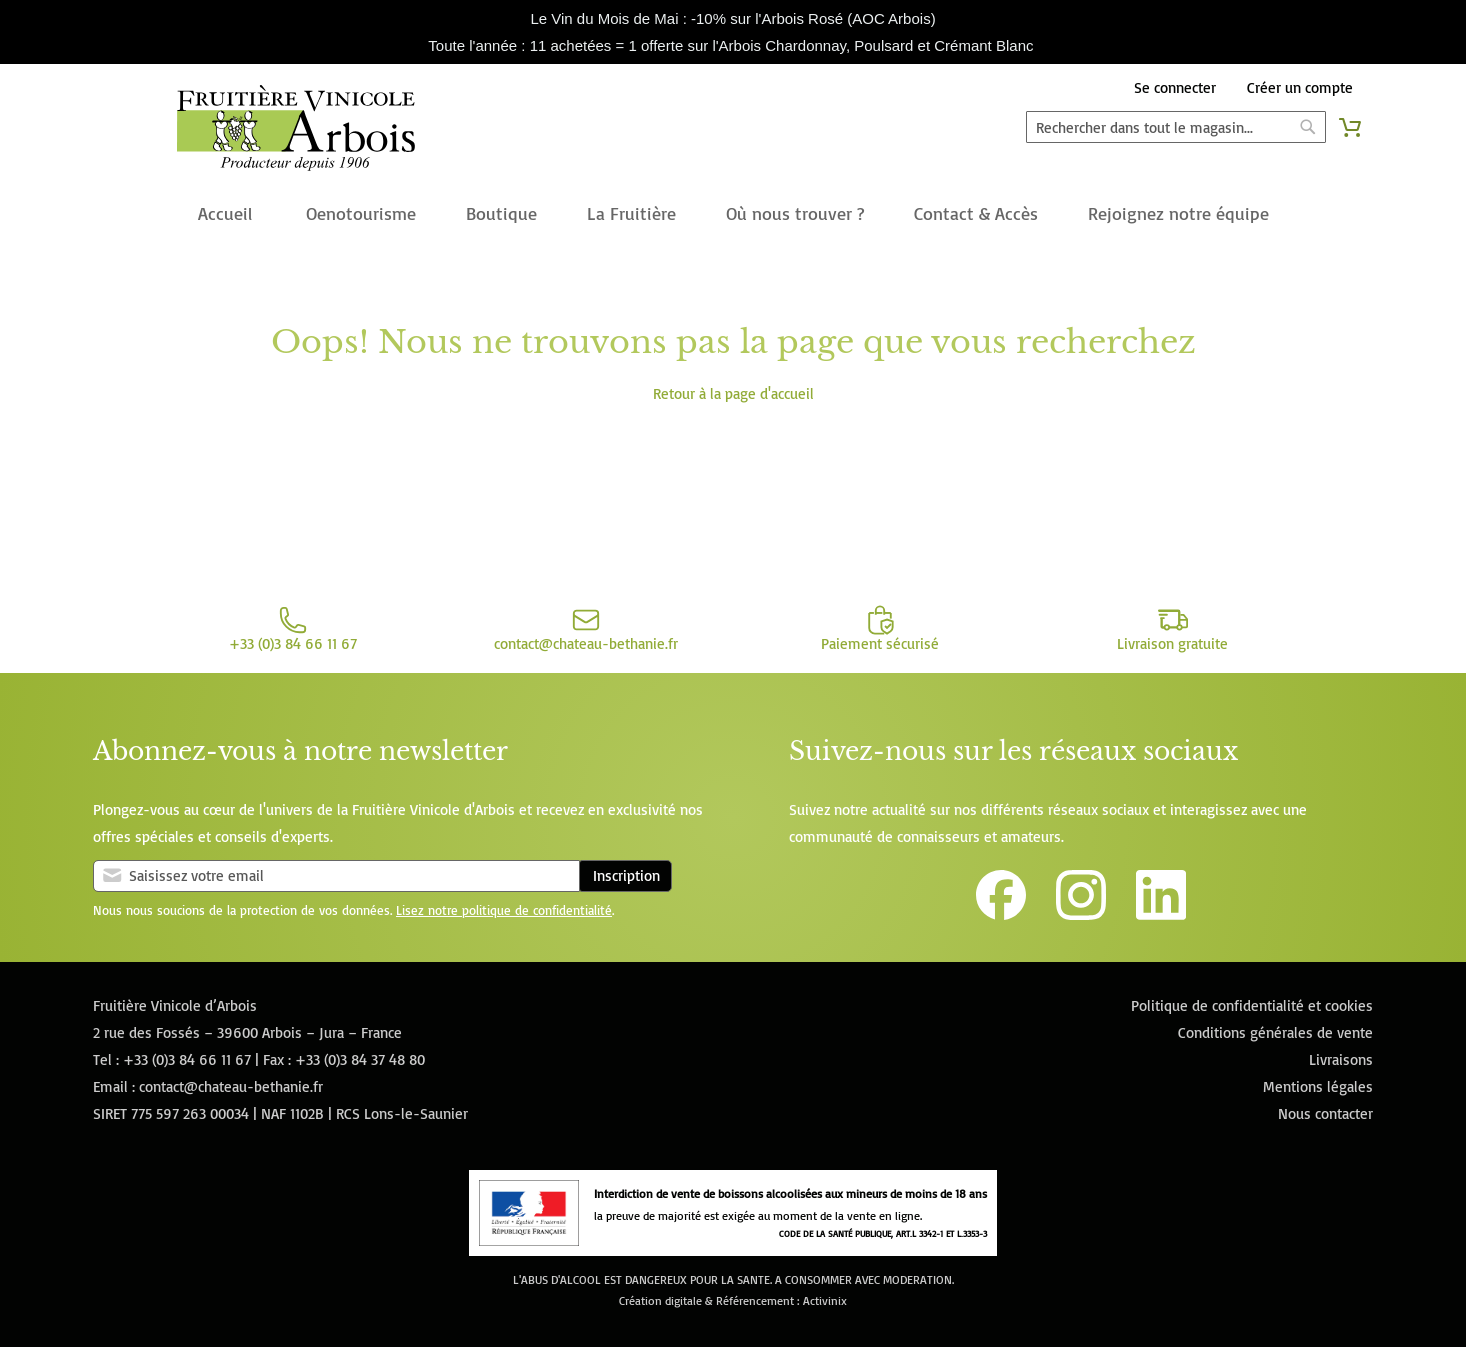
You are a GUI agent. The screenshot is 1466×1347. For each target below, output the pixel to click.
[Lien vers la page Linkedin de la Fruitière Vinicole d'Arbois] (1161, 914)
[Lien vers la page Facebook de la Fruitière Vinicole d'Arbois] (1001, 914)
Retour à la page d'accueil (733, 393)
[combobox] (1176, 127)
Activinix (825, 1300)
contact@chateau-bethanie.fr (231, 1086)
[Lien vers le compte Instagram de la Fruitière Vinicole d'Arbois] (1081, 914)
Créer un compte (1300, 87)
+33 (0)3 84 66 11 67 (187, 1059)
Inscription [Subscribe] (626, 875)
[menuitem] (225, 215)
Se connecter (1175, 87)
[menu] (733, 215)
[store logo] (296, 132)
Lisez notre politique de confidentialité (504, 910)
